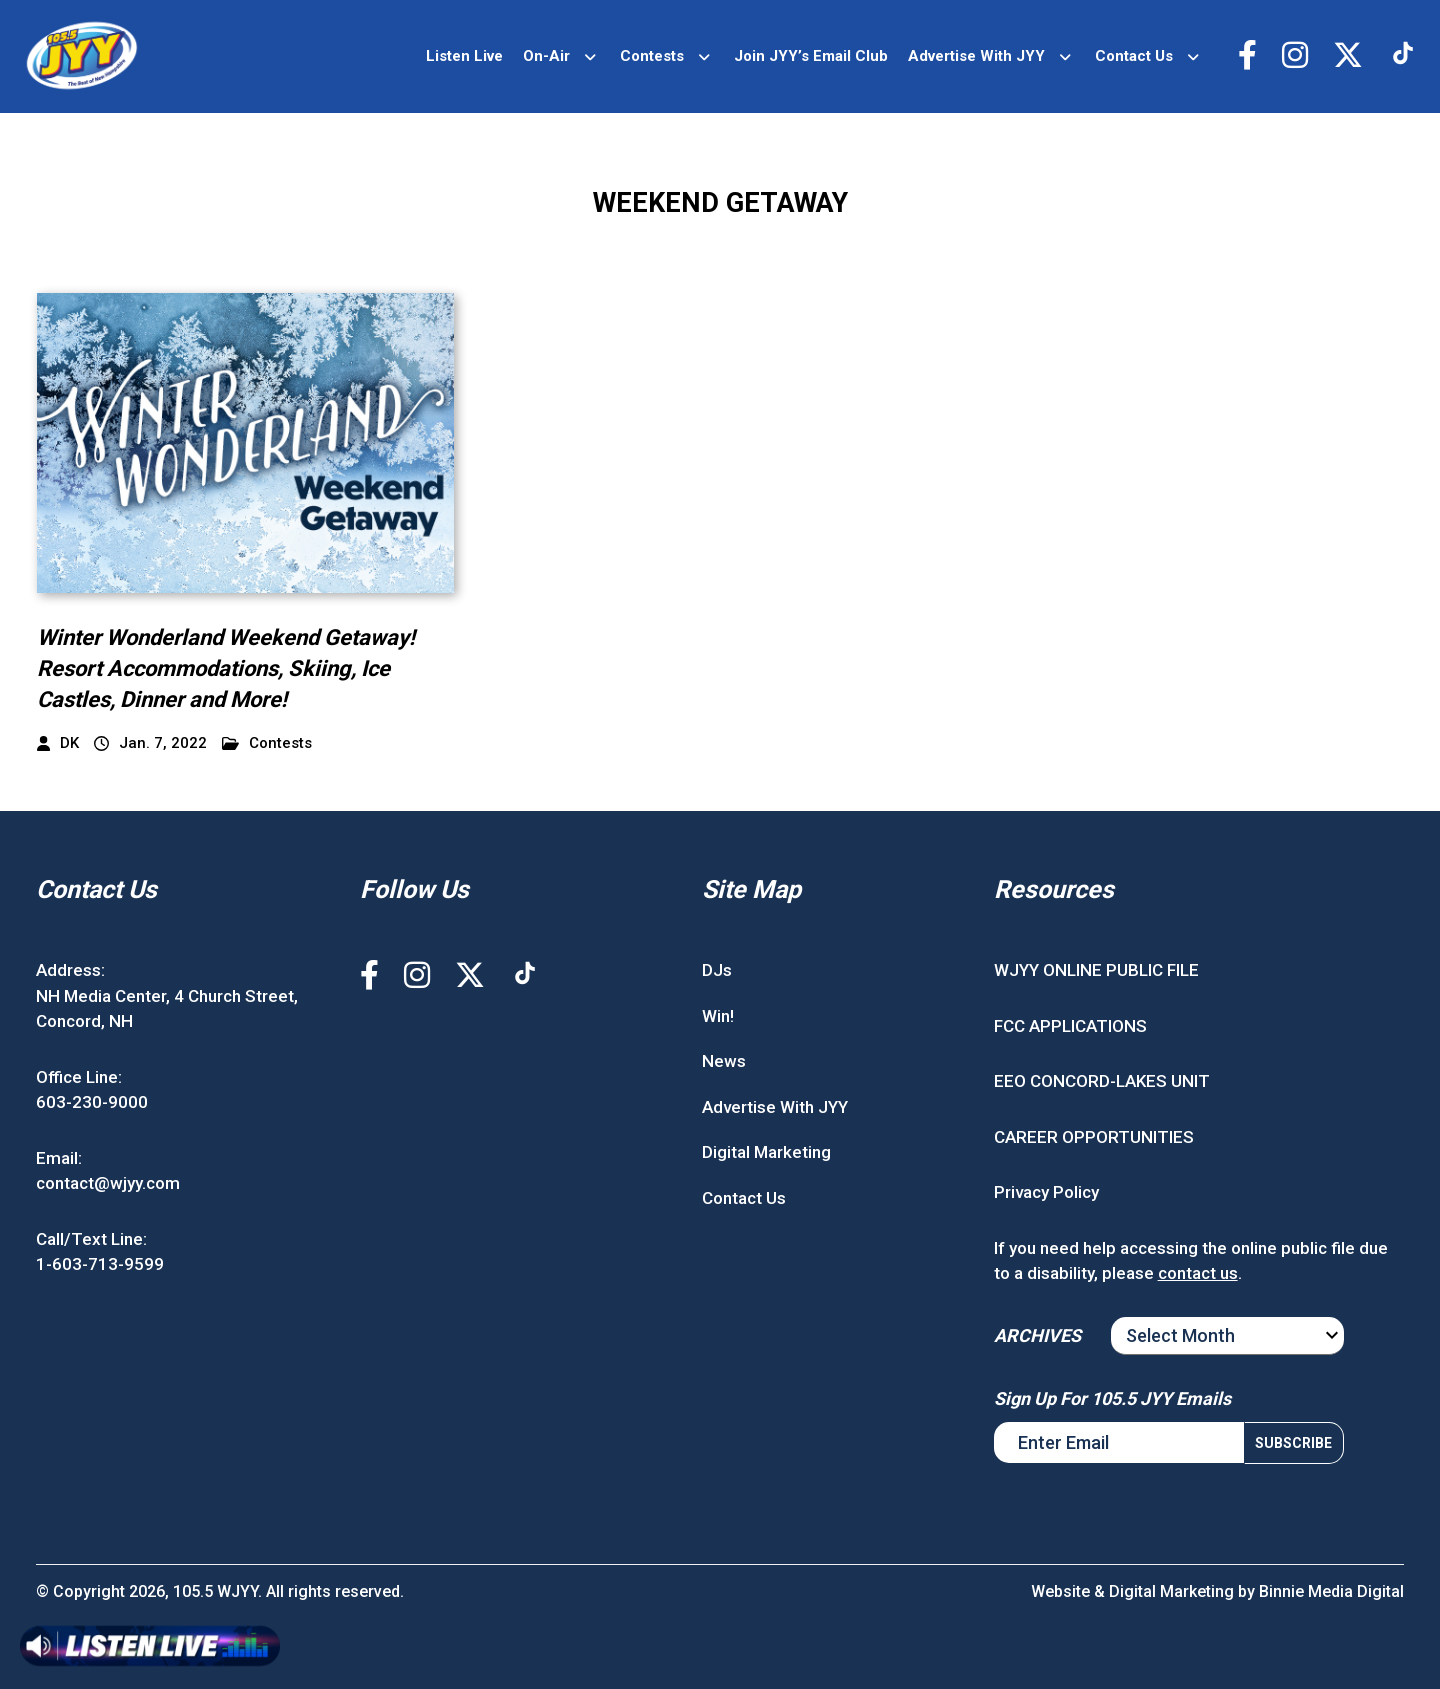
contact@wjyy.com (108, 1183)
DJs (717, 970)
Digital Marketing (766, 1152)
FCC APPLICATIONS (1070, 1026)
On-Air (546, 56)
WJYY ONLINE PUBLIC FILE (1096, 970)
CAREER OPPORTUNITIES (1094, 1137)
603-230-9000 (92, 1102)
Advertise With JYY (976, 56)
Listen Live (464, 56)
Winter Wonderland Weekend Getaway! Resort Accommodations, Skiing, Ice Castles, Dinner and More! (226, 668)
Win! (718, 1016)
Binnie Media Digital (1331, 1591)
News (724, 1061)
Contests (652, 56)
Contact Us (1134, 56)
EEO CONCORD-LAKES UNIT (1102, 1081)
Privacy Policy (1046, 1192)
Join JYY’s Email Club (811, 56)
